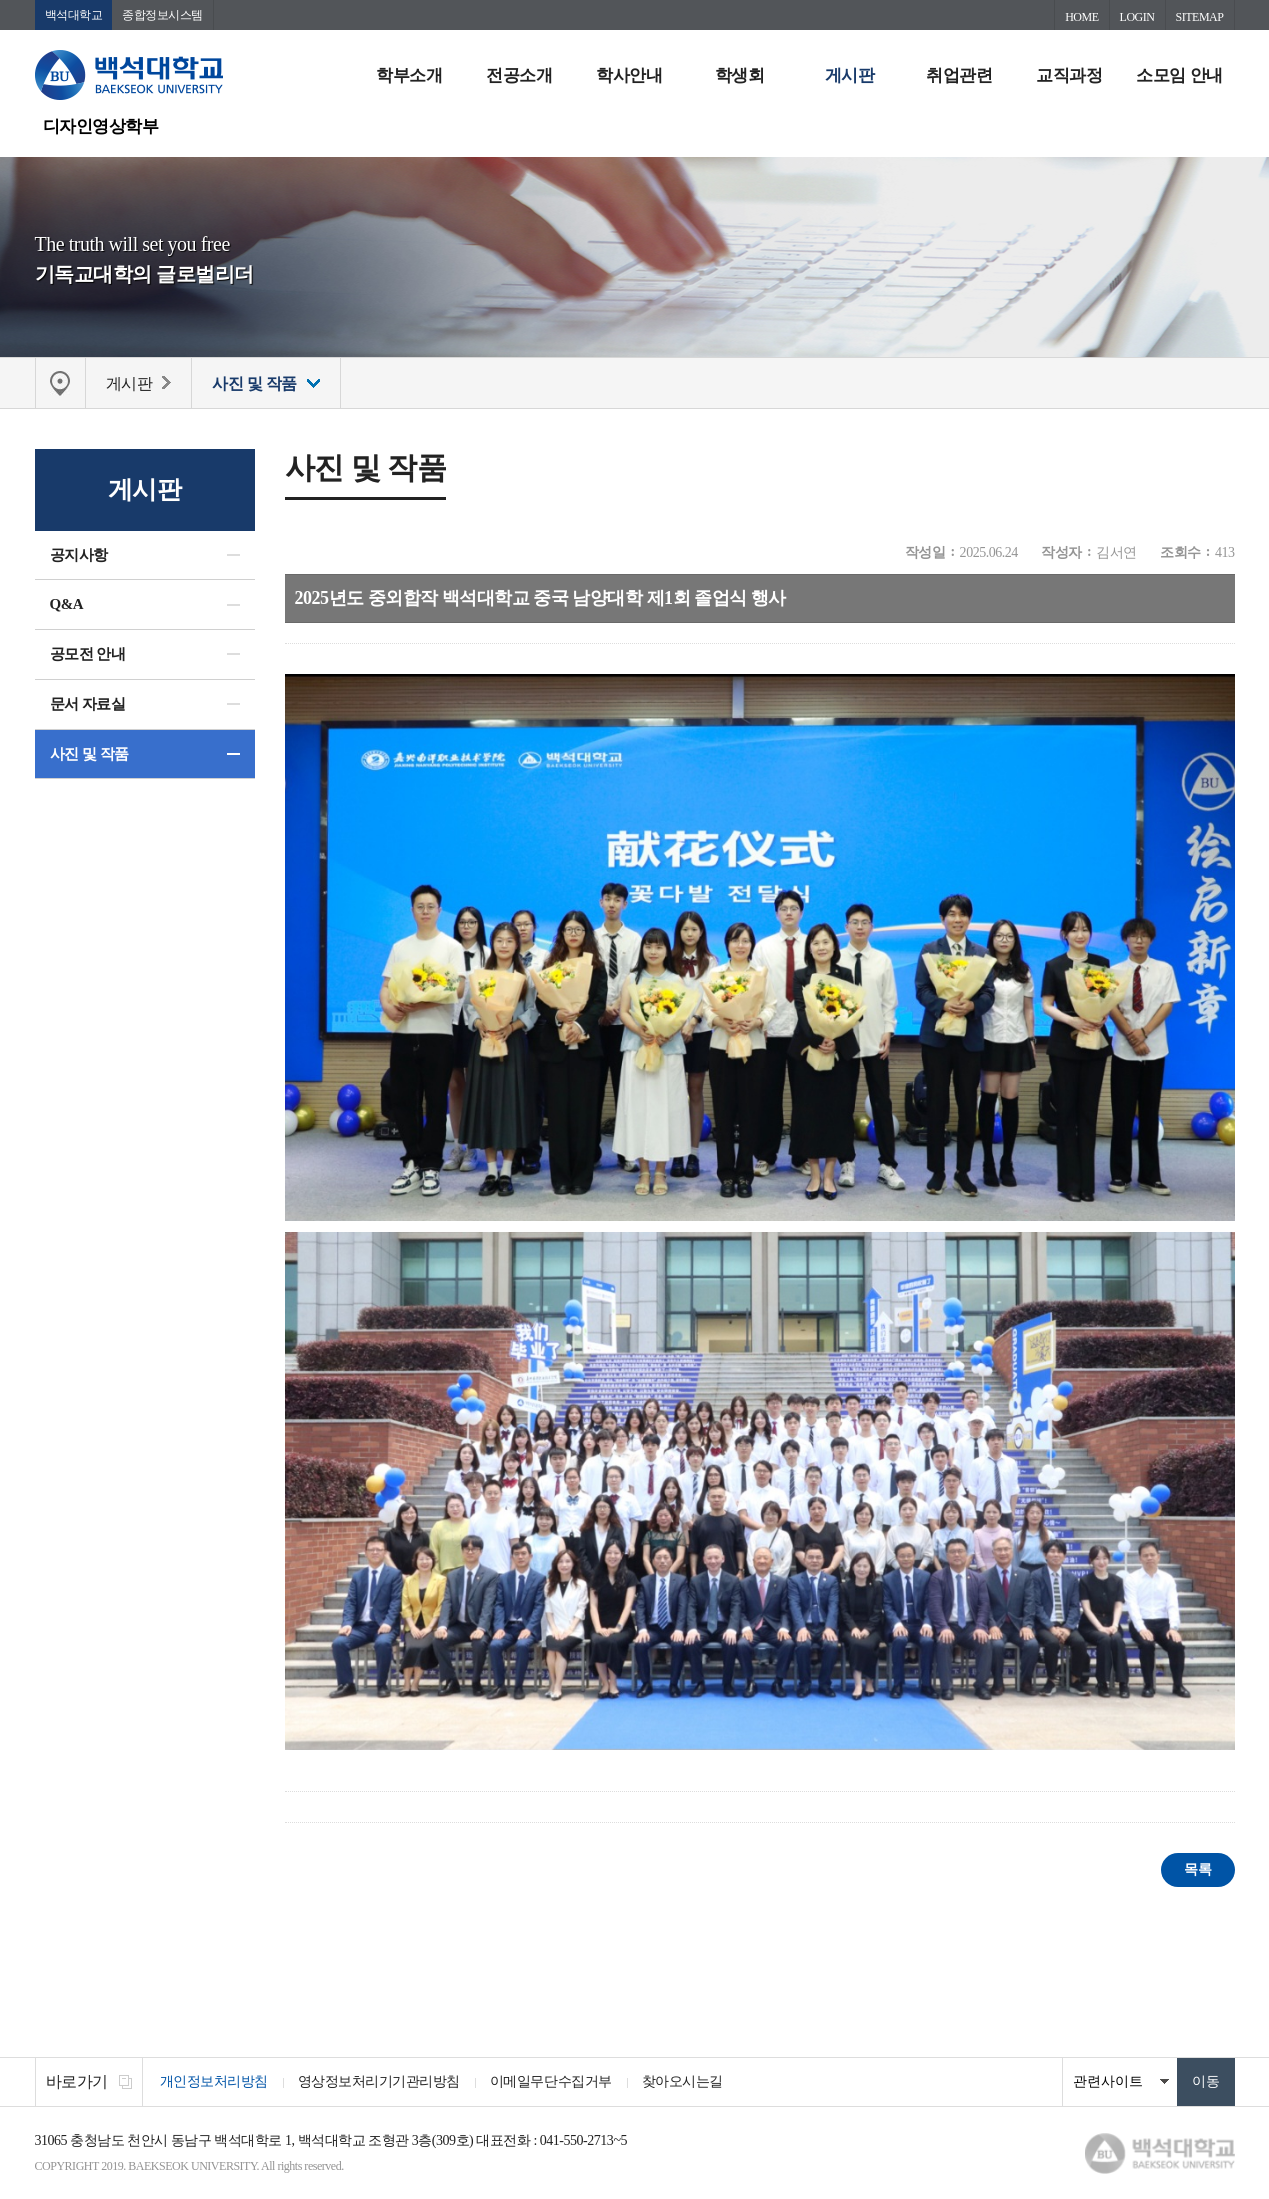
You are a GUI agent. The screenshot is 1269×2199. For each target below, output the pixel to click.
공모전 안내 (88, 654)
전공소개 (519, 75)
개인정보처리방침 (214, 2081)
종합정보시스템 (162, 15)
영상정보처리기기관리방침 (379, 2081)
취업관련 (959, 75)
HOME (1081, 17)
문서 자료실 (88, 704)
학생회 (740, 75)
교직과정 (1069, 75)
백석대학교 (74, 15)
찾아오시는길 (682, 2081)
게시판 (850, 75)
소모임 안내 (1179, 75)
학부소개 (409, 75)
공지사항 (79, 555)
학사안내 (629, 75)
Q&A (67, 604)
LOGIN (1137, 17)
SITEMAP (1200, 17)
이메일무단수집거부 (551, 2081)
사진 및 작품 (89, 754)
